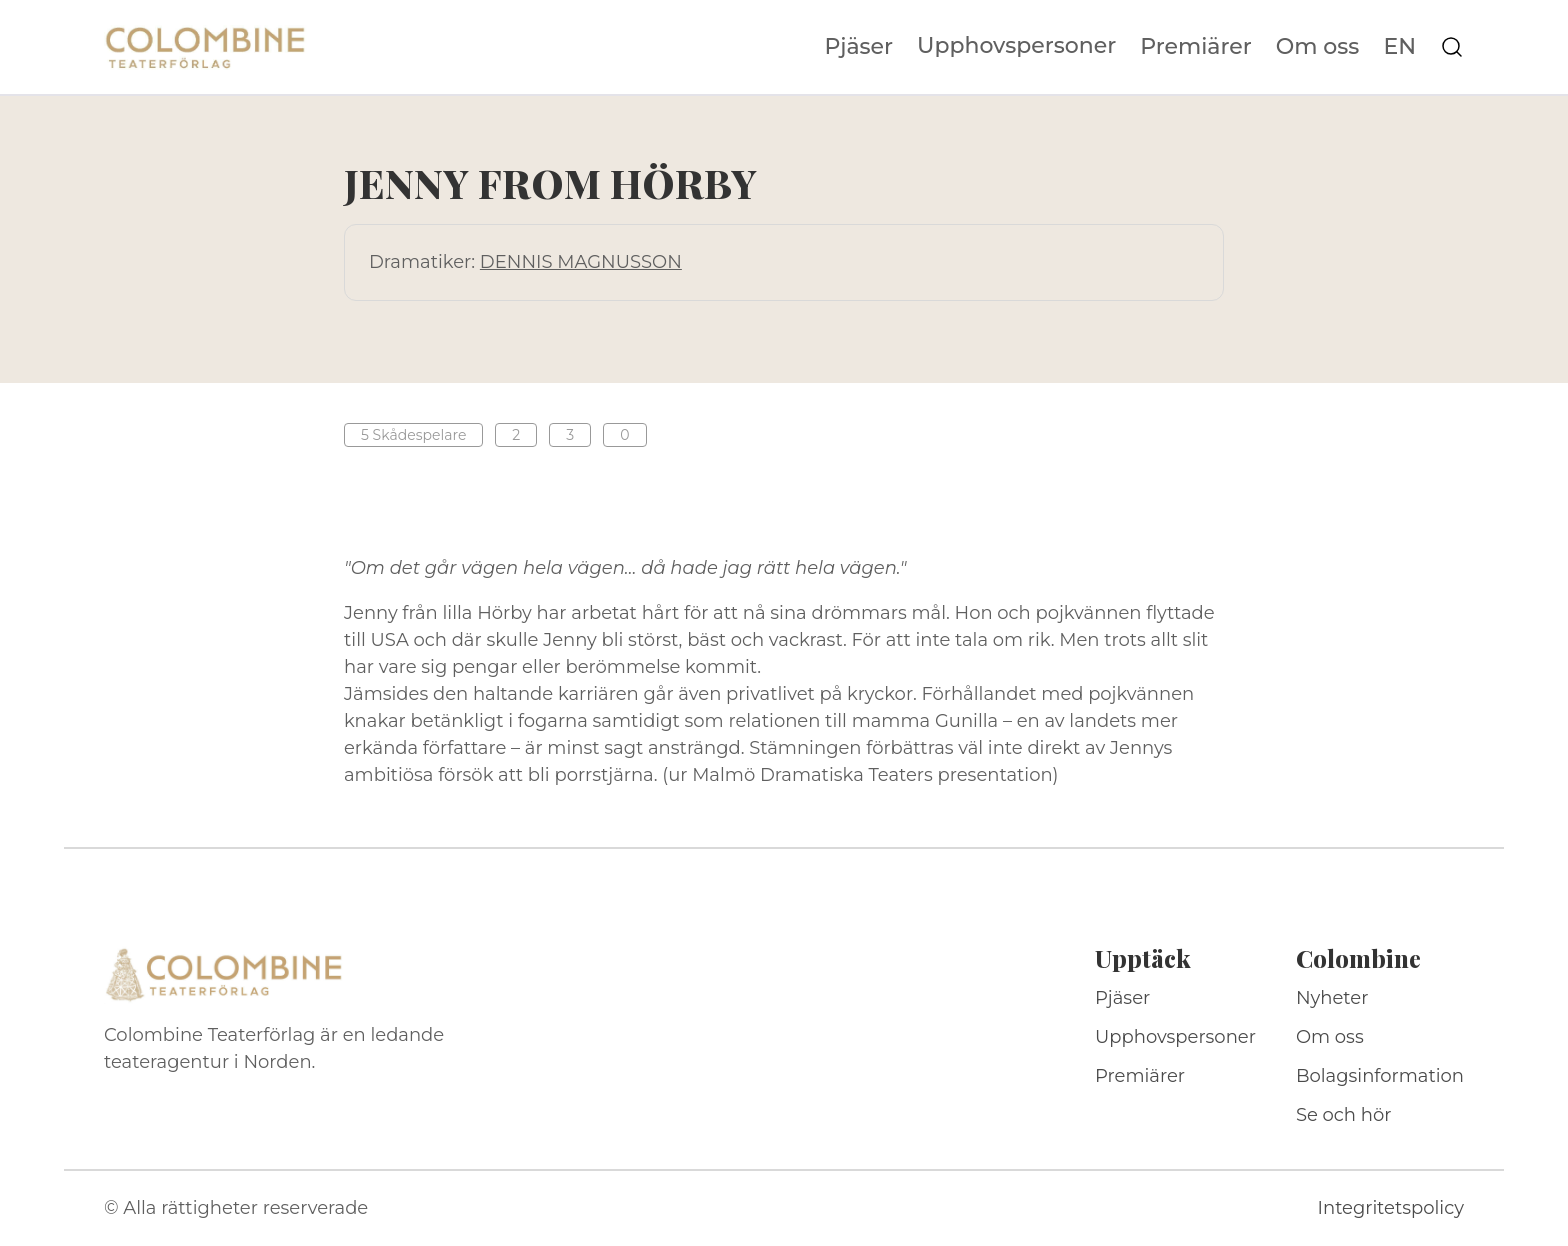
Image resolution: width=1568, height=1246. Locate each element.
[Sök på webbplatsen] (1452, 47)
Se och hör (1344, 1115)
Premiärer (1196, 47)
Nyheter (1332, 998)
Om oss (1318, 47)
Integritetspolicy (1391, 1208)
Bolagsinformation (1380, 1076)
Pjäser (859, 47)
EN (1399, 47)
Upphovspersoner (1016, 45)
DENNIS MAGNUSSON (581, 262)
